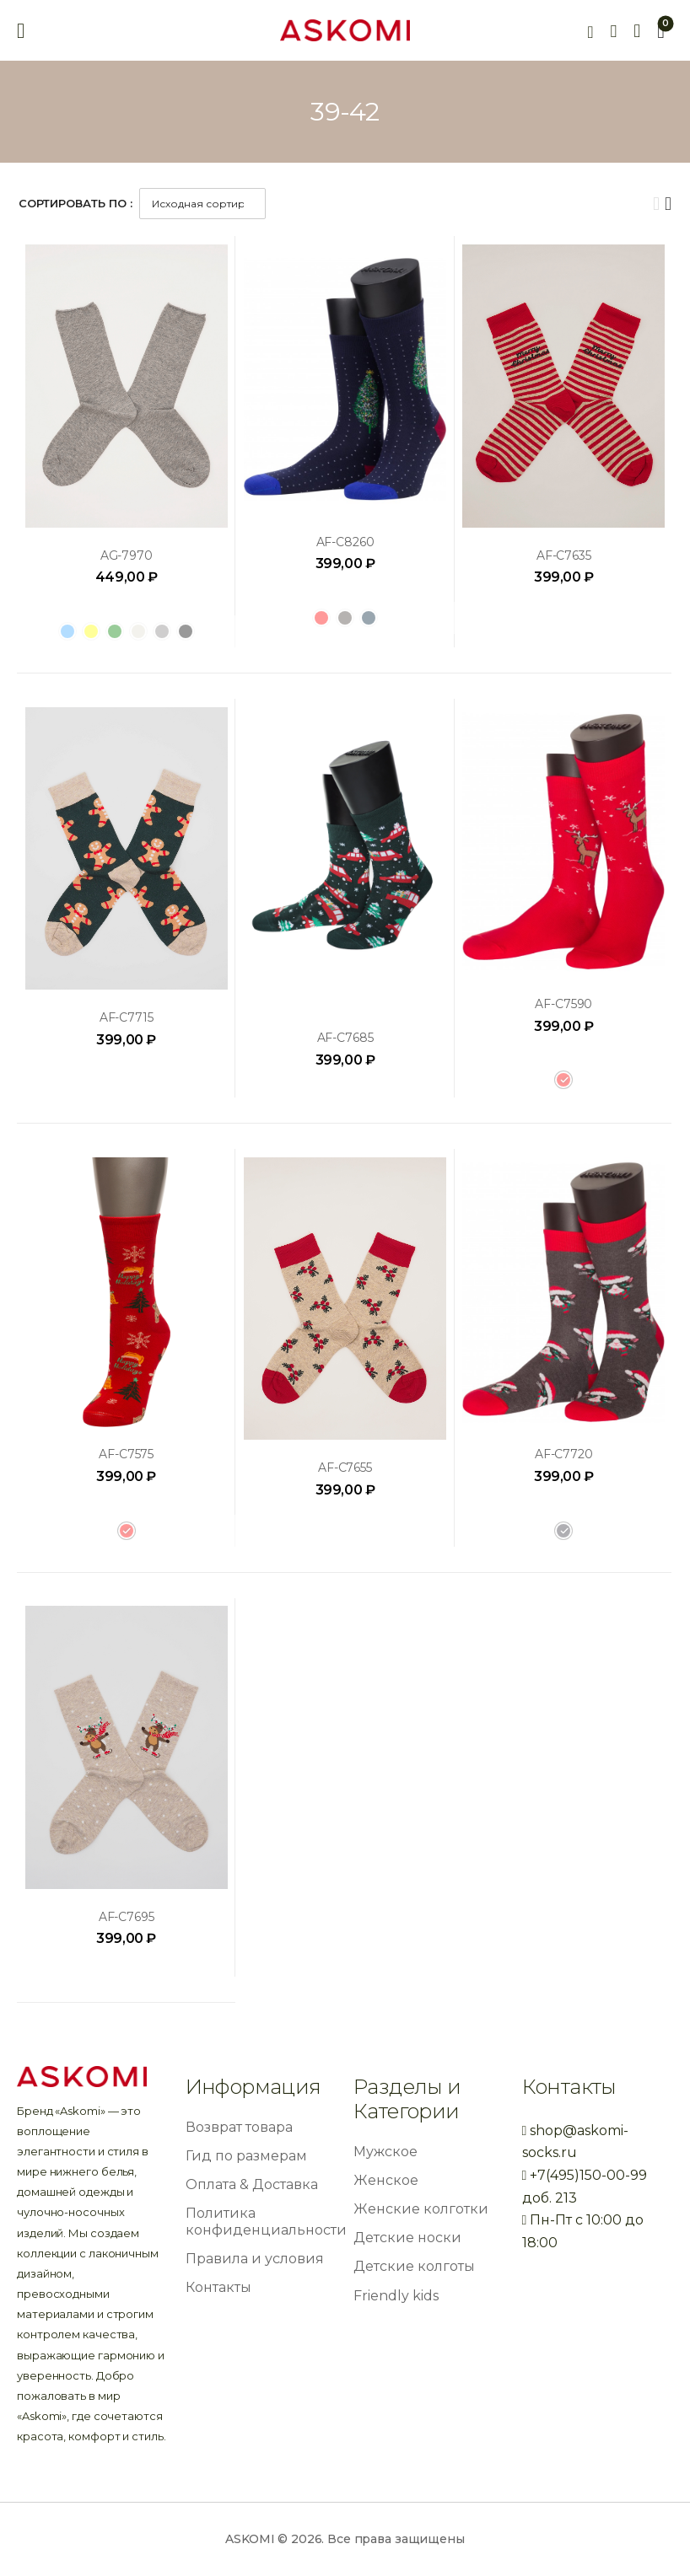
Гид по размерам (246, 2156)
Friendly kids (396, 2296)
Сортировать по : (75, 203)
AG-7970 (126, 555)
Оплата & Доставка (252, 2184)
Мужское (385, 2152)
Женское (385, 2180)
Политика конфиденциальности (266, 2221)
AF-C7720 (564, 1454)
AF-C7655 (345, 1467)
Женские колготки (420, 2209)
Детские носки (407, 2238)
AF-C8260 (345, 542)
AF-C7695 (126, 1916)
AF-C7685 (345, 1037)
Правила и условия (255, 2259)
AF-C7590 (563, 1004)
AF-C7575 (126, 1454)
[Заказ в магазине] (202, 203)
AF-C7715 (127, 1017)
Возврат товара (239, 2127)
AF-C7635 (563, 555)
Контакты (218, 2287)
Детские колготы (414, 2266)
